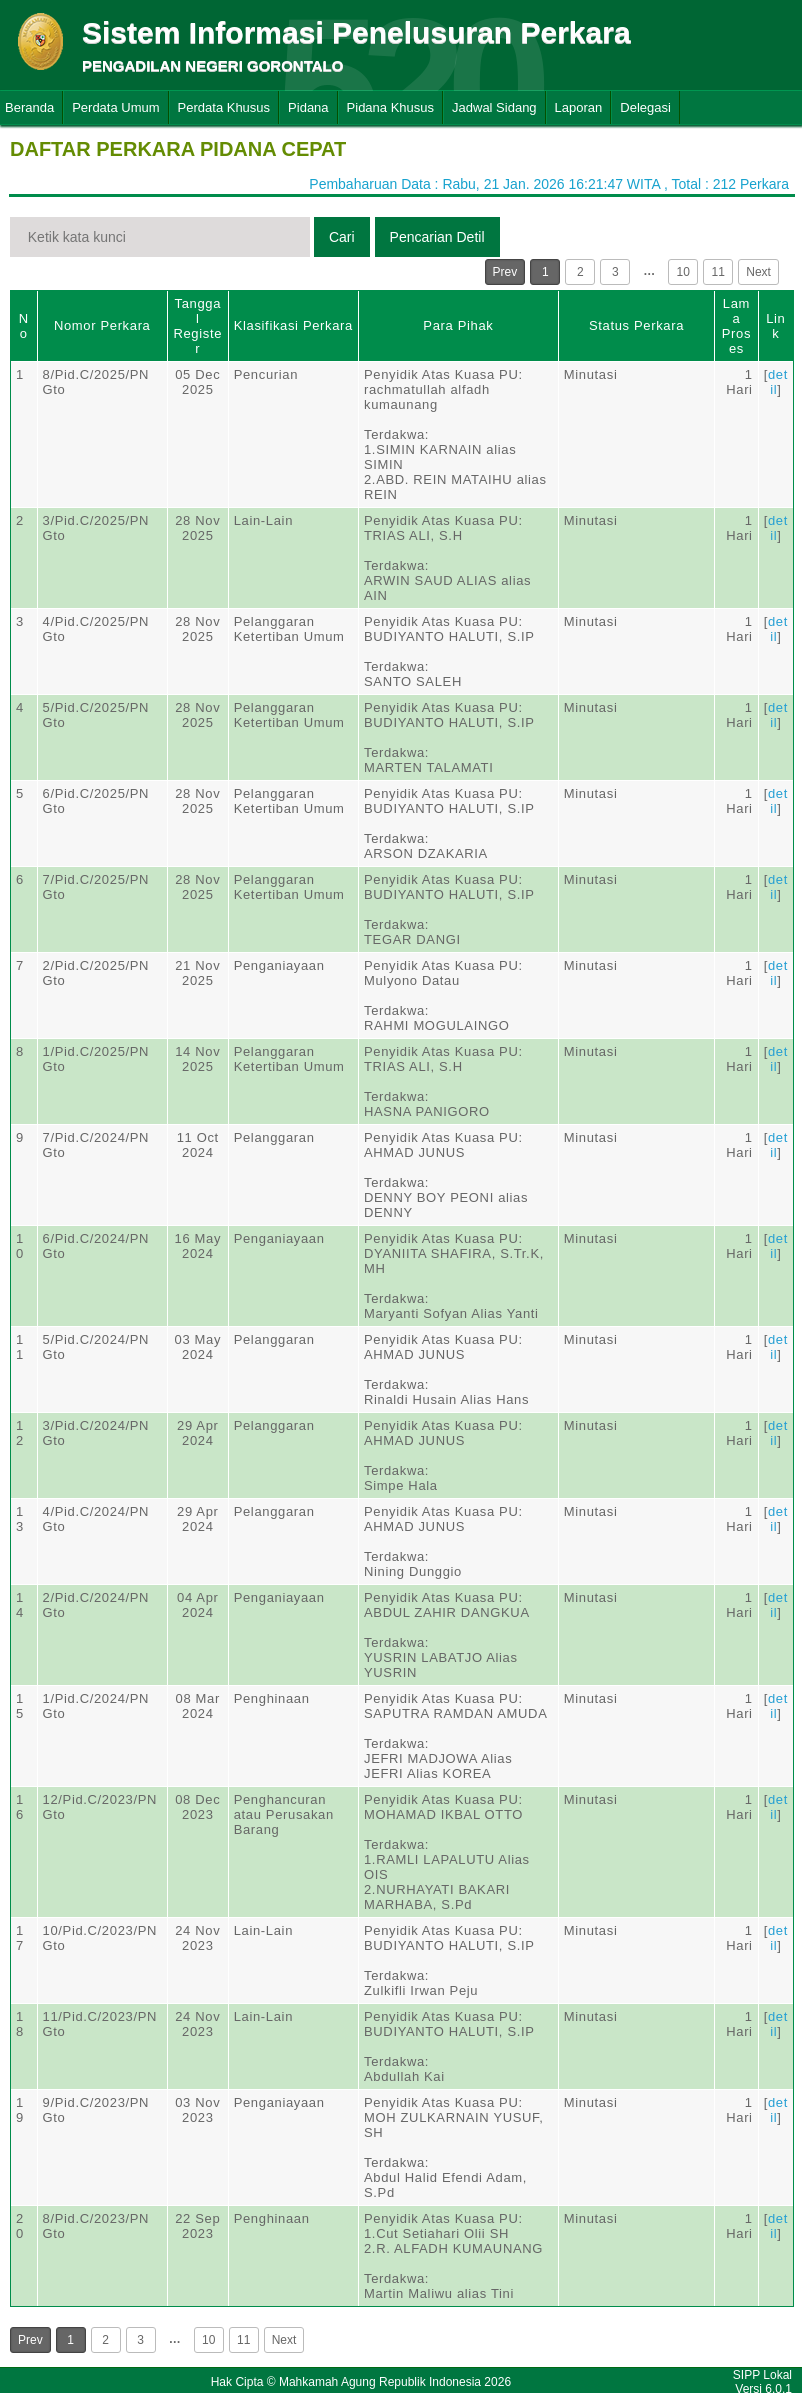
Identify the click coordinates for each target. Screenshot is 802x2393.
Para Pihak (458, 325)
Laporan (579, 107)
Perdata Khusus (224, 107)
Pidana (308, 107)
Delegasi (645, 107)
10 (683, 272)
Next (758, 272)
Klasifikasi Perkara (293, 325)
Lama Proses (736, 326)
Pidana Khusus (390, 107)
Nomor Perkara (102, 325)
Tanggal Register (197, 326)
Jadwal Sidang (494, 107)
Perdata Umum (115, 107)
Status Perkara (636, 325)
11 (718, 272)
